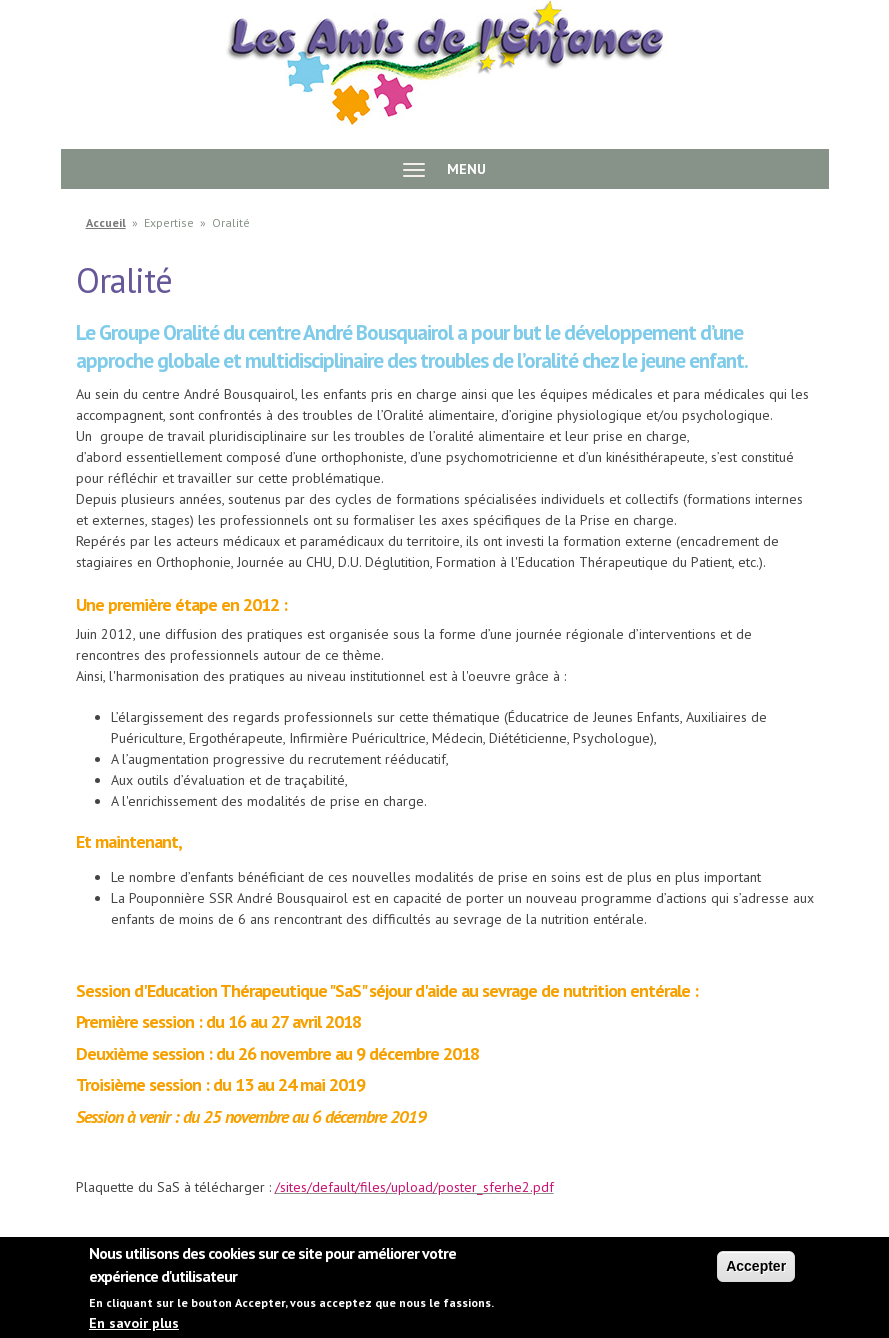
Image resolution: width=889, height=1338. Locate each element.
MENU (444, 169)
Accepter (756, 1275)
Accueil (106, 222)
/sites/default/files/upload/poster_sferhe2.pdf (414, 1187)
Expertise (169, 222)
